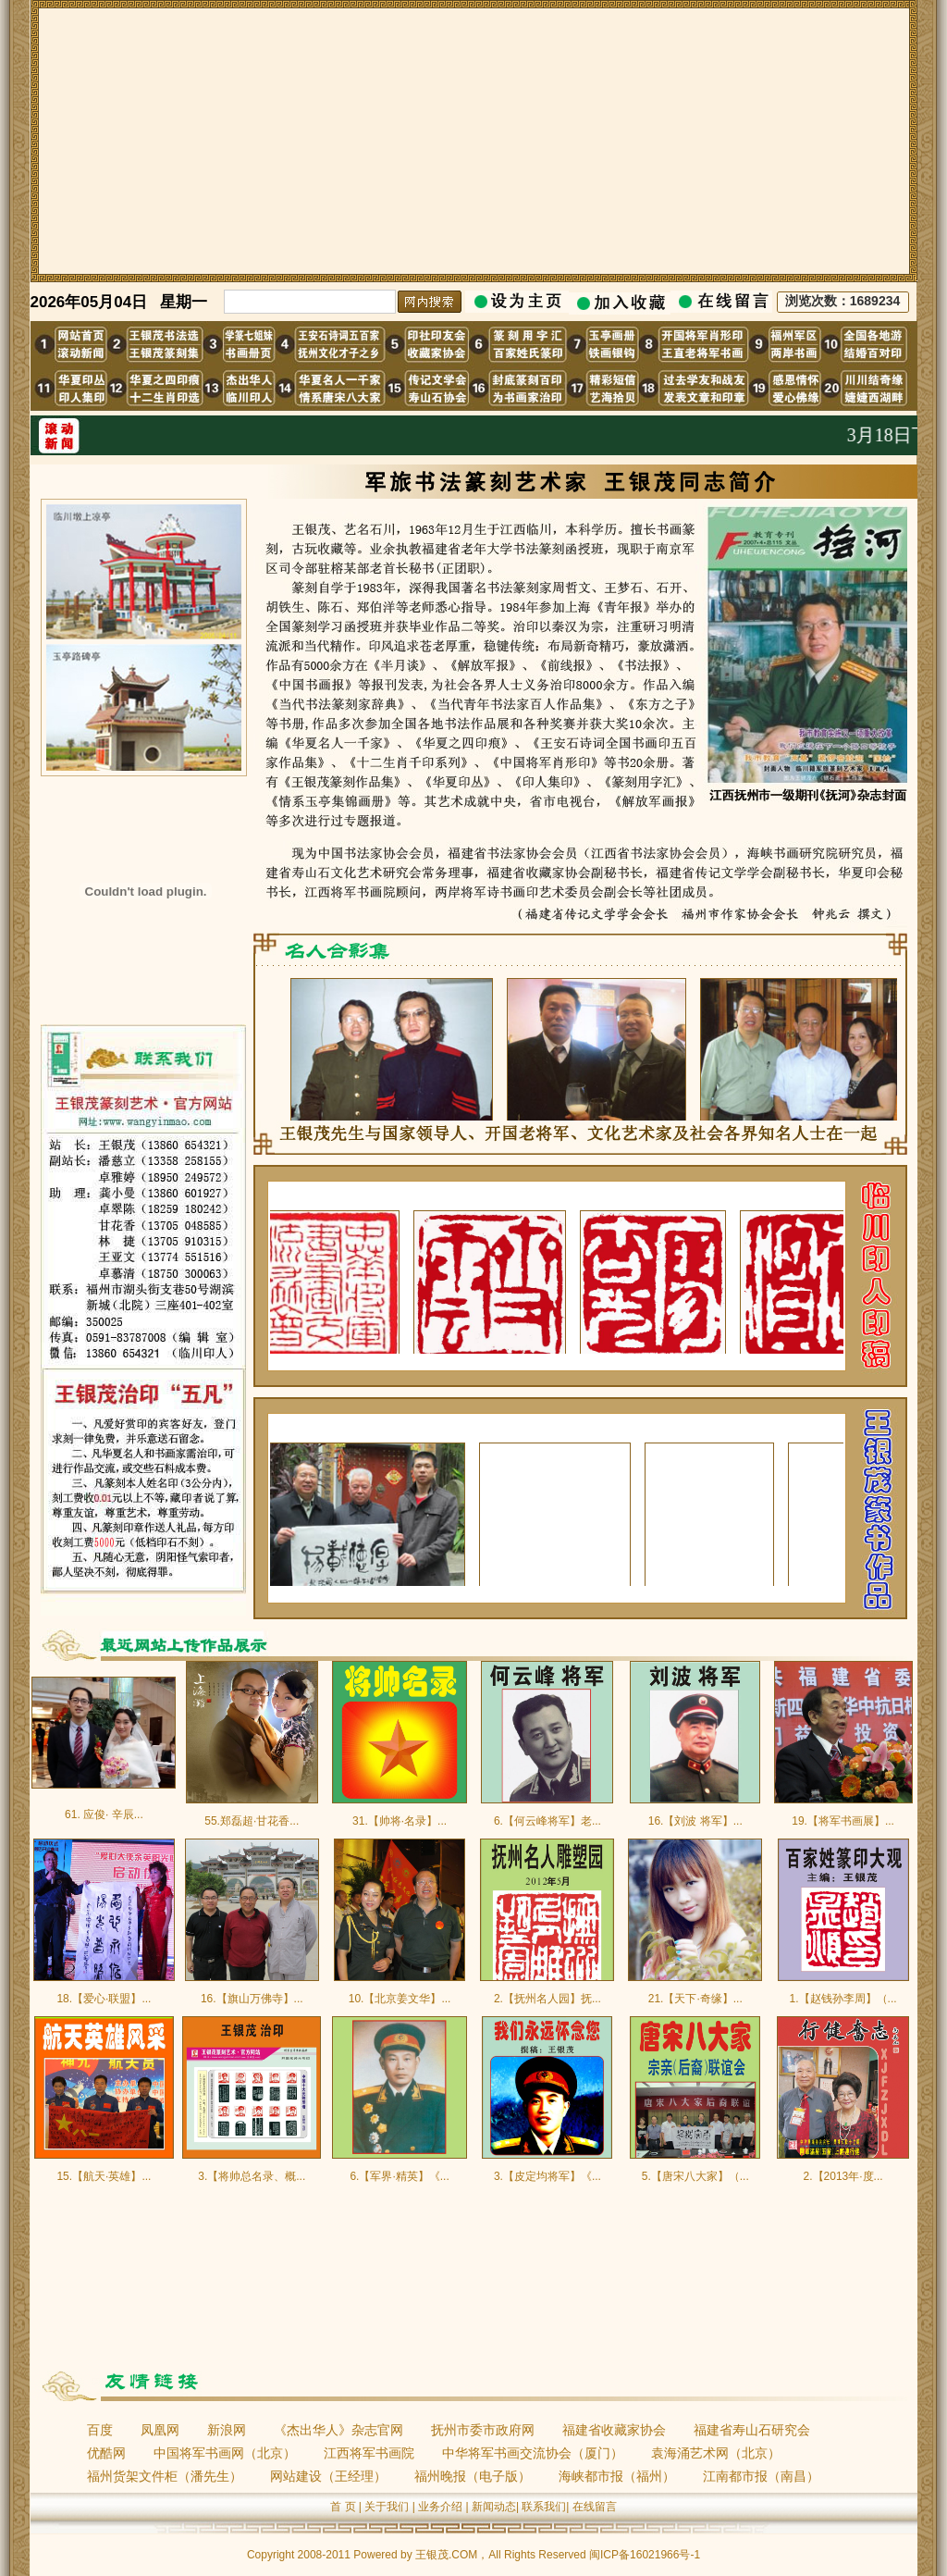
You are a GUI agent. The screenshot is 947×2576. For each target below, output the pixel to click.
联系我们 (544, 2506)
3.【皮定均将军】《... (547, 2176)
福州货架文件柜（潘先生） (164, 2476)
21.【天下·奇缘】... (695, 1998)
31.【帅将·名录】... (399, 1820)
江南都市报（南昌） (761, 2476)
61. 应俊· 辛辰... (104, 1814)
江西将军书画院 (369, 2453)
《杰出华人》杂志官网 (338, 2429)
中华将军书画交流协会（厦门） (532, 2453)
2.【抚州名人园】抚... (547, 1998)
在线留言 (594, 2506)
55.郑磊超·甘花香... (251, 1820)
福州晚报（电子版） (472, 2476)
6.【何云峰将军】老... (547, 1820)
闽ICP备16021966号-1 (644, 2554)
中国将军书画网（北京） (225, 2453)
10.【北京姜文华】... (400, 1998)
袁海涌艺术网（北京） (716, 2453)
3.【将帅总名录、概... (251, 2176)
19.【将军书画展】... (843, 1820)
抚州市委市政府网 (483, 2429)
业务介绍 (440, 2506)
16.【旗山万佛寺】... (252, 1998)
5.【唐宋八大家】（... (695, 2176)
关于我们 (386, 2506)
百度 (100, 2429)
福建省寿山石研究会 (752, 2429)
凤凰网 (160, 2429)
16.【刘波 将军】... (695, 1820)
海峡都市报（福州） (617, 2476)
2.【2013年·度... (843, 2176)
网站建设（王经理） (328, 2476)
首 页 (342, 2506)
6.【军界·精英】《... (399, 2176)
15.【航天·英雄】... (103, 2176)
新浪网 (226, 2429)
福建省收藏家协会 (614, 2429)
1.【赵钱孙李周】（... (843, 1998)
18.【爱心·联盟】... (103, 1998)
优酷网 (106, 2453)
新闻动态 (494, 2506)
